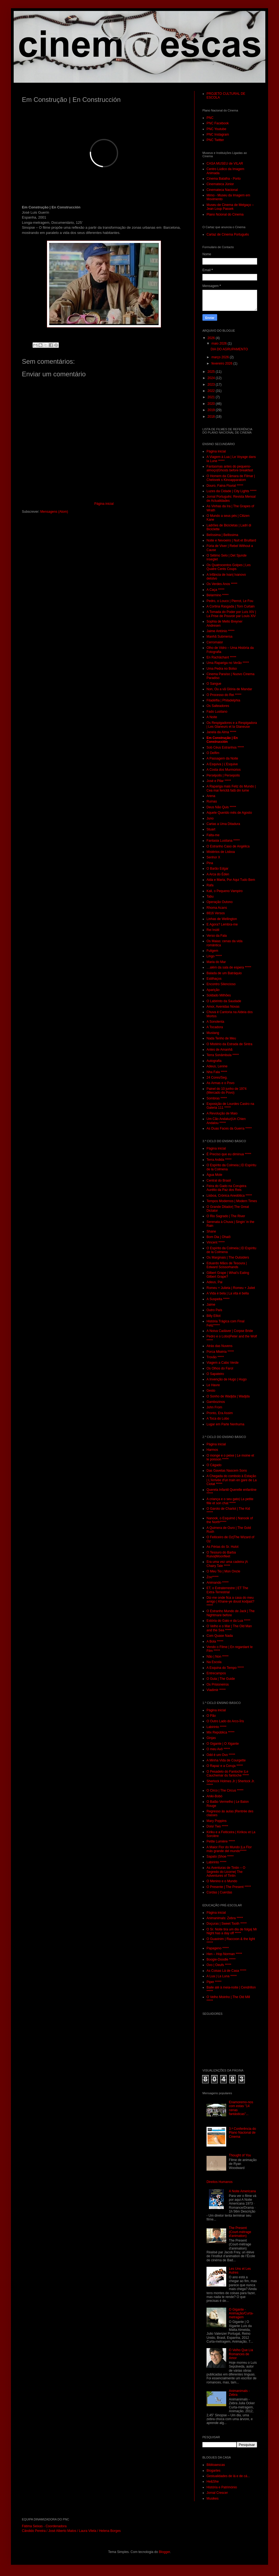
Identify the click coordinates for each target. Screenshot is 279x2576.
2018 (212, 417)
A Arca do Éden (218, 874)
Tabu (210, 896)
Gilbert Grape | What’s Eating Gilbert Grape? (228, 1275)
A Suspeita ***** (218, 1299)
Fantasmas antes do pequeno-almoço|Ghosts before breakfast (230, 468)
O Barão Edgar (217, 868)
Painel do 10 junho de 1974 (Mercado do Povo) (226, 1090)
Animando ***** (218, 1582)
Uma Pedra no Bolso (222, 668)
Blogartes (213, 2470)
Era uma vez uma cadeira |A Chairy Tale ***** (227, 1564)
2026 (212, 338)
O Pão (211, 1716)
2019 (212, 410)
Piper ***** (214, 1982)
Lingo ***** (214, 956)
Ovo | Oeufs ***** (219, 1965)
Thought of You (240, 2155)
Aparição (213, 990)
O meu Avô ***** (218, 1749)
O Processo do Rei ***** (224, 695)
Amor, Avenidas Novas (223, 1006)
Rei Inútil (213, 930)
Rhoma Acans (217, 908)
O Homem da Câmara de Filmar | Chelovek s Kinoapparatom (231, 478)
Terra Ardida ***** (219, 1160)
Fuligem (212, 951)
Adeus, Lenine (217, 1066)
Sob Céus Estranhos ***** (225, 747)
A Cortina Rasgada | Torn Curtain (231, 606)
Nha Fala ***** (217, 1072)
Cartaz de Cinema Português (228, 234)
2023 (212, 384)
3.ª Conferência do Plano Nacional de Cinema (242, 2133)
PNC (210, 118)
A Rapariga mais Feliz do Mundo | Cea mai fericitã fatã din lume (231, 788)
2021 (212, 397)
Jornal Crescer (217, 2493)
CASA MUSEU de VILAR (225, 163)
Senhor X (213, 857)
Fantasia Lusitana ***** (223, 841)
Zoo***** (213, 1577)
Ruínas (212, 801)
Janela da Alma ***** (221, 732)
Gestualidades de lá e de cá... (228, 2476)
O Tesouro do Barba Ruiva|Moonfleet (221, 1554)
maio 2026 (219, 343)
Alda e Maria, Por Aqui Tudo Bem (231, 880)
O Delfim (213, 753)
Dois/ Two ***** (217, 1826)
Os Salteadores (218, 706)
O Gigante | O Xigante (223, 1744)
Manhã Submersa (220, 636)
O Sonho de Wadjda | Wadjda (228, 1396)
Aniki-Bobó (214, 1796)
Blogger (164, 2552)
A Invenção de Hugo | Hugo (227, 1379)
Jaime (211, 1304)
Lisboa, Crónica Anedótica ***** (229, 1195)
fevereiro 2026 (222, 363)
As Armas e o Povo (220, 1083)
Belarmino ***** (218, 595)
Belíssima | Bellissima (222, 535)
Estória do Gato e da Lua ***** (228, 1621)
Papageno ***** (218, 1948)
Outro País (214, 1310)
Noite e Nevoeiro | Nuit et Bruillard (231, 540)
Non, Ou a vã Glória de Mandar (229, 689)
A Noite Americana (242, 2191)
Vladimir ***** (216, 1690)
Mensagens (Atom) (54, 512)
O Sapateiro (215, 1374)
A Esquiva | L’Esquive (222, 764)
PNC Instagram (218, 134)
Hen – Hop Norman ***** (224, 1954)
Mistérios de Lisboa (221, 852)
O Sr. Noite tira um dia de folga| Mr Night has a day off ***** (232, 1931)
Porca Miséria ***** (220, 1352)
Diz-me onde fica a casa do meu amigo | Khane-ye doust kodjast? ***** (230, 1602)
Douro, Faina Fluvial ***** (225, 486)
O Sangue (214, 684)
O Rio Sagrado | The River (226, 1216)
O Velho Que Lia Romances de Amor (241, 2354)
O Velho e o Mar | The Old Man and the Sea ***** (229, 1628)
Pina (210, 863)
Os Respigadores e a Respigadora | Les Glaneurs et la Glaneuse (232, 725)
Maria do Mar (216, 962)
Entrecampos (216, 1673)
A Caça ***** (215, 590)
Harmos (212, 1450)
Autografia (214, 1061)
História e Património (222, 2487)
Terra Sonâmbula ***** (223, 1055)
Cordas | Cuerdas (219, 1892)
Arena (211, 796)
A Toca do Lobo (218, 1418)
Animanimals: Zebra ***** (225, 1918)
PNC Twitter (215, 140)
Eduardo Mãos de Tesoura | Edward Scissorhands (227, 1265)
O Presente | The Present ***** (229, 1887)
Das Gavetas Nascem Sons (227, 1470)
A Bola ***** (215, 1641)
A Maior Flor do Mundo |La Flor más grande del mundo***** (229, 1849)
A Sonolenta (215, 1022)
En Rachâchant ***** (221, 657)
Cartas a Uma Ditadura (223, 824)
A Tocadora (215, 1027)
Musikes (213, 2498)
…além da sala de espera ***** (229, 967)
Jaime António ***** (220, 631)
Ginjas (211, 1738)
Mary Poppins (216, 1821)
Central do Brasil (219, 1180)
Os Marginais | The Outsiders (228, 1257)
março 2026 (220, 357)
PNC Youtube (216, 129)
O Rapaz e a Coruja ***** (225, 1766)
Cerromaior (215, 642)
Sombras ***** (217, 1098)
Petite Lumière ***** (221, 1841)
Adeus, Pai (214, 1282)
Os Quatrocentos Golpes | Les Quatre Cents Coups (229, 567)
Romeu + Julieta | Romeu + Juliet (231, 1288)
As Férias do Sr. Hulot (223, 1547)
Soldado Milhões (219, 995)
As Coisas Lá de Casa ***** (226, 1971)
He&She (213, 2481)
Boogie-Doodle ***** (221, 1959)
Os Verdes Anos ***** (222, 584)
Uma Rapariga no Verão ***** (228, 663)
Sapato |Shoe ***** (220, 1856)
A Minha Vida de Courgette (226, 1760)
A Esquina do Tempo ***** (225, 1668)
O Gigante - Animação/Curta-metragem (241, 2313)
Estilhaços (214, 979)
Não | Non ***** (218, 1656)
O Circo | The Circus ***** (225, 1790)
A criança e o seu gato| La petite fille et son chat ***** (230, 1501)
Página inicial (104, 504)
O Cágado (214, 1465)
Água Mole (214, 1175)
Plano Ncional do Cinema (225, 214)
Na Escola (214, 1662)
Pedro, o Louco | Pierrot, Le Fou (230, 601)
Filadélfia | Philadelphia (223, 700)
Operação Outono (220, 902)
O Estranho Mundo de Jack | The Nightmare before (231, 1613)
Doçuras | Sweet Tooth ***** (227, 1923)
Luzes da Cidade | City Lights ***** (232, 491)
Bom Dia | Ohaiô (219, 1237)
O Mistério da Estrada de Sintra (229, 1044)
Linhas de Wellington (222, 919)
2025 (212, 372)
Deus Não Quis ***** (221, 807)
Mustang (213, 1033)
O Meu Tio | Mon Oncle (223, 1571)
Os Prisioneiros (218, 1684)
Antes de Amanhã (220, 1049)
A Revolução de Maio (222, 1113)
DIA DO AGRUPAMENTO (229, 349)
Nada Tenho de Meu (221, 1038)
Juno (210, 818)
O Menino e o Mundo (222, 1881)
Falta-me (213, 835)
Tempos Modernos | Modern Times (232, 1201)
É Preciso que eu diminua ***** (229, 1154)
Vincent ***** (216, 1242)
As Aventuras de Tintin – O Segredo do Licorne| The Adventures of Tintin (226, 1872)
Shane (211, 1231)
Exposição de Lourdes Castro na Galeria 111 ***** (230, 1106)
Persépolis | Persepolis (223, 775)
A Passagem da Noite (222, 758)
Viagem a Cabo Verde (223, 1363)
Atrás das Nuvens (220, 1346)
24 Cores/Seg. (217, 1077)
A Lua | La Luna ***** (222, 1976)
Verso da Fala (217, 936)
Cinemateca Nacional (222, 190)
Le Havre (213, 1385)
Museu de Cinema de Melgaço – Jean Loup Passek (230, 207)
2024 (212, 378)
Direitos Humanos (220, 2182)
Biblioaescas (216, 2465)
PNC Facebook (218, 123)
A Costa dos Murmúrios (224, 770)
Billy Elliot (213, 1316)
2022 (212, 391)
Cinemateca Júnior (220, 184)
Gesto (211, 1390)
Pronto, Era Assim (220, 1413)
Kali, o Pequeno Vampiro (225, 891)
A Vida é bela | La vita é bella (228, 1293)
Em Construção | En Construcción (222, 740)
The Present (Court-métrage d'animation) (240, 2232)
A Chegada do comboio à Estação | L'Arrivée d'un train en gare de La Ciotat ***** (232, 1480)
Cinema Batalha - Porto (224, 178)
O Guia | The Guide (221, 1679)
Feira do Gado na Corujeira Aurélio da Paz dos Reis (226, 1188)
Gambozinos (216, 1402)
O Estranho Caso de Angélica (228, 846)
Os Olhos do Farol (220, 1368)
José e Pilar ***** (219, 781)
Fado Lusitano (217, 712)
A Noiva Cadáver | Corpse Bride (230, 1331)
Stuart (211, 829)
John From (214, 1407)
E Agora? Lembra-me (222, 924)
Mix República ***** (220, 1732)
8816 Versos (216, 913)
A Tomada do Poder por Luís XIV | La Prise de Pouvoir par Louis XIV (231, 614)
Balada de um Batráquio (224, 973)
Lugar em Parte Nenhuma (225, 1424)
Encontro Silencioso (221, 984)
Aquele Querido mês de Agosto (229, 813)
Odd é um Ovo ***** (221, 1755)
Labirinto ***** (216, 1727)
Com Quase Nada (220, 1636)
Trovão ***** (215, 1357)
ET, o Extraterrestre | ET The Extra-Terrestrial (227, 1590)
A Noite (212, 717)
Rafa (210, 885)
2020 (212, 404)
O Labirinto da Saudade (224, 1001)
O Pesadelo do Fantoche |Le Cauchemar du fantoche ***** (228, 1773)
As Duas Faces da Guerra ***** (229, 1128)
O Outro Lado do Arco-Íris (225, 1721)
